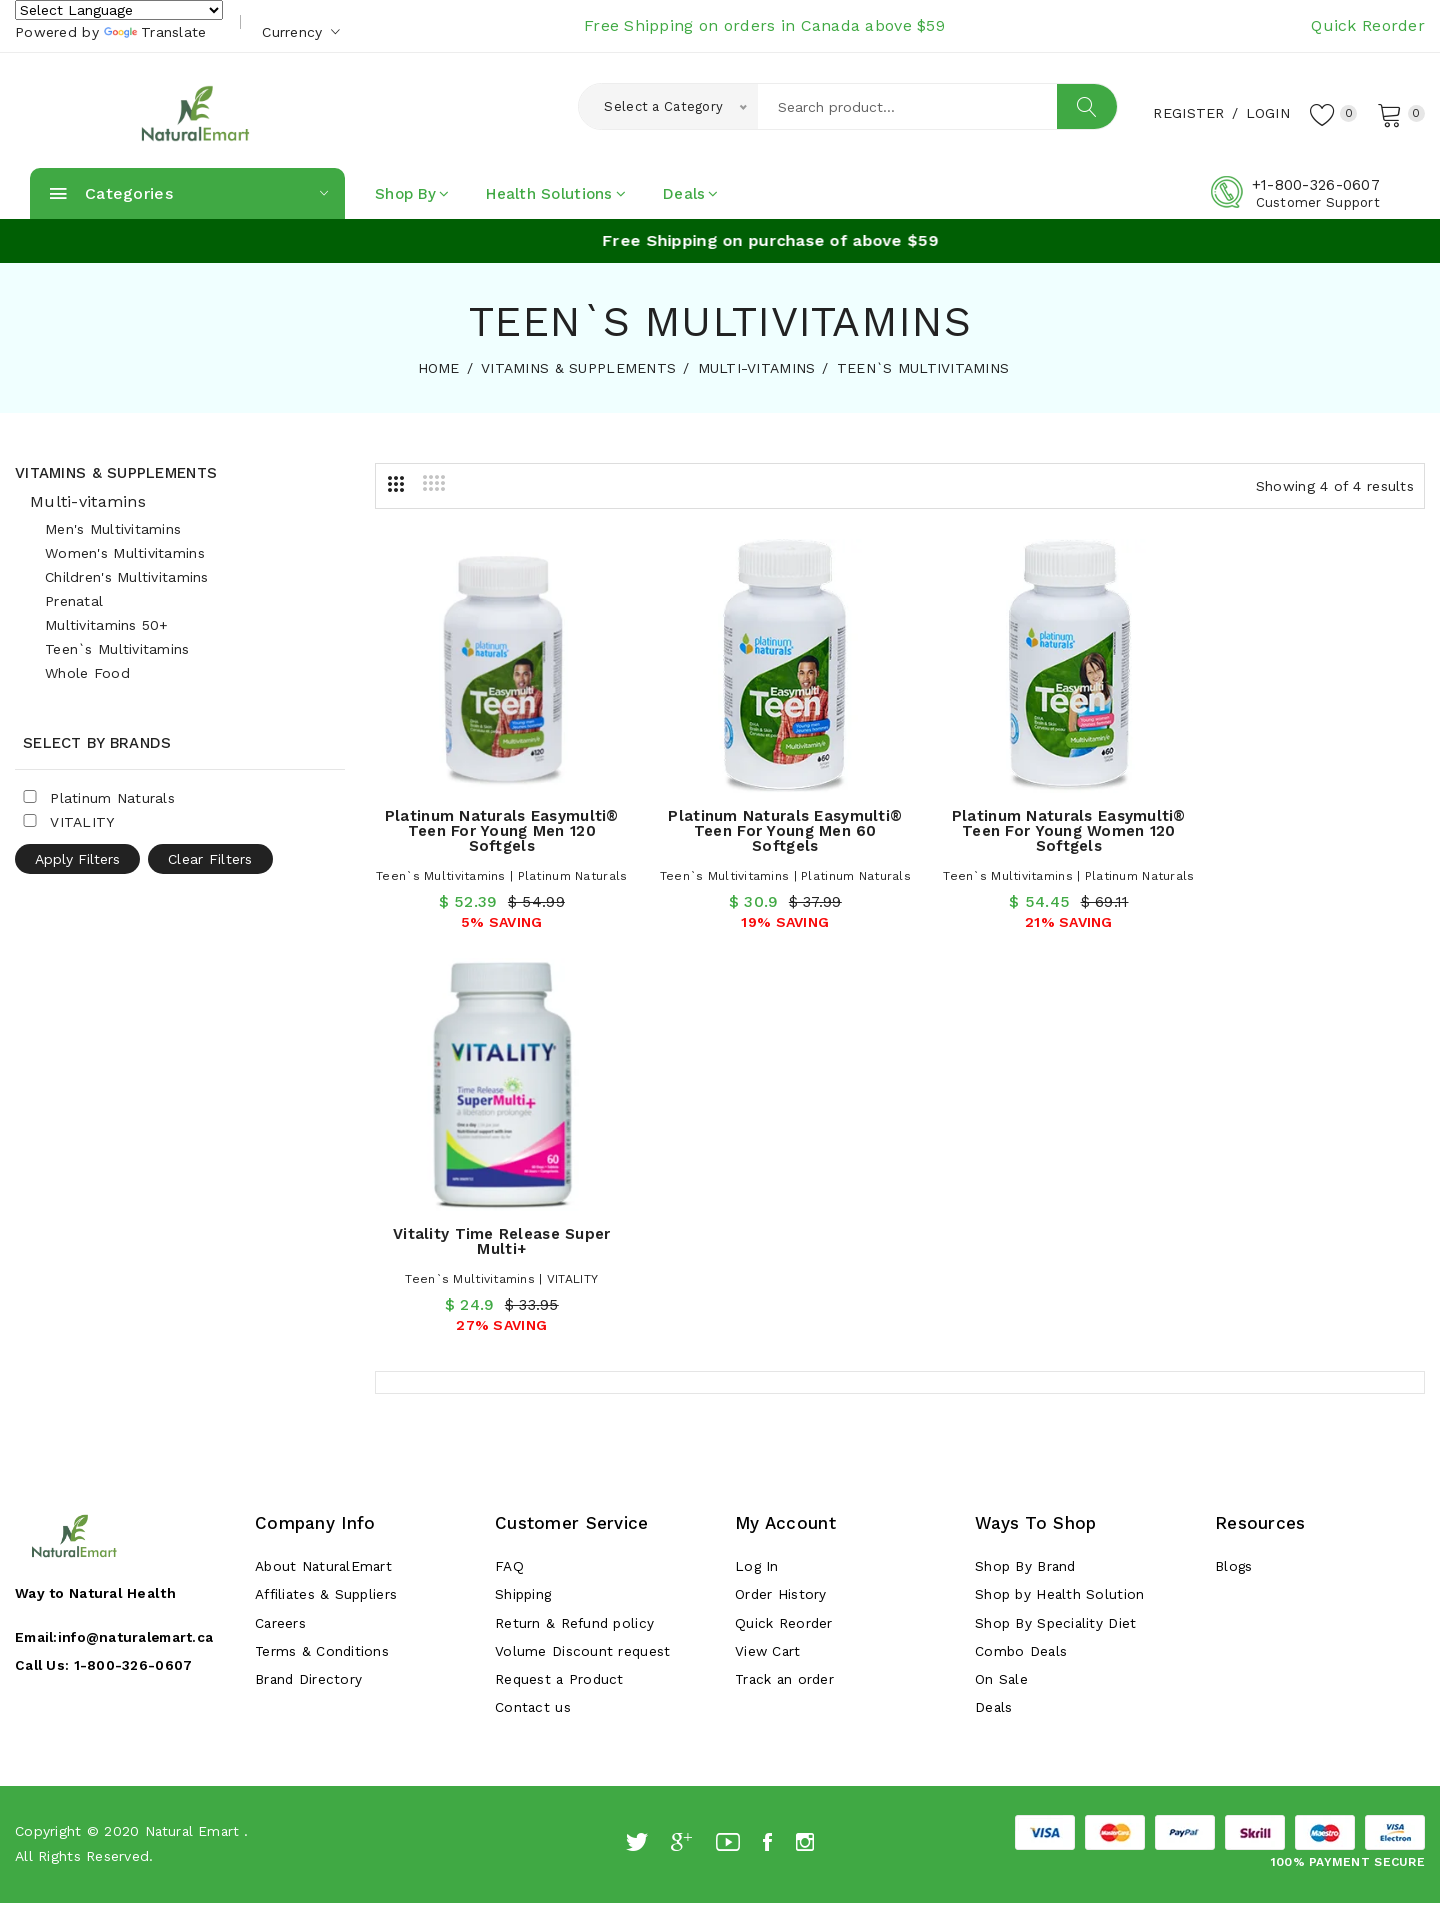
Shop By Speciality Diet (1057, 1223)
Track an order (786, 1283)
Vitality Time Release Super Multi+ (1305, 809)
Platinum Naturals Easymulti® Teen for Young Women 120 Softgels (1035, 817)
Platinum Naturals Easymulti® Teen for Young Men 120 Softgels (495, 817)
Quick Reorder (1368, 25)
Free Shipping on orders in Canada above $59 (764, 25)
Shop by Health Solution (1061, 1193)
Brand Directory (310, 1283)
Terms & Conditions (323, 1253)
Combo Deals (1022, 1253)
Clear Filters (210, 859)
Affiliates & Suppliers (328, 1193)
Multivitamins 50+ (107, 625)
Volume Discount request (583, 1253)
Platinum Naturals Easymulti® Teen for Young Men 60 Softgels (765, 817)
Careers (281, 1223)
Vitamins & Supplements (116, 473)
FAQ (509, 1163)
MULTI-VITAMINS (757, 368)
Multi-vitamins (88, 501)
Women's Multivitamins (125, 553)
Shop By (412, 194)
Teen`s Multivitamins (117, 649)
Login (1264, 113)
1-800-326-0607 (136, 1261)
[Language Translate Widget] (119, 10)
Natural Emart (194, 1438)
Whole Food (87, 673)
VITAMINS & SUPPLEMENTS (578, 368)
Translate (155, 32)
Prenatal (74, 601)
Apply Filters (77, 859)
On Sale (1002, 1283)
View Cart (769, 1253)
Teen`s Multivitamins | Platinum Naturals (495, 868)
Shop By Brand (1028, 1163)
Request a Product (561, 1283)
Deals (691, 194)
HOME (439, 368)
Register (1185, 113)
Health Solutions (556, 194)
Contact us (533, 1313)
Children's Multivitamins (127, 577)
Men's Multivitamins (113, 529)
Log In (757, 1163)
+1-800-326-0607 (1316, 185)
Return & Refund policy (576, 1223)
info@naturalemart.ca (142, 1233)
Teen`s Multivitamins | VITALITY (1305, 847)
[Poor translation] (73, 1620)
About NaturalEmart (325, 1163)
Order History (781, 1193)
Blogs (1234, 1163)
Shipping (524, 1193)
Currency (301, 32)
